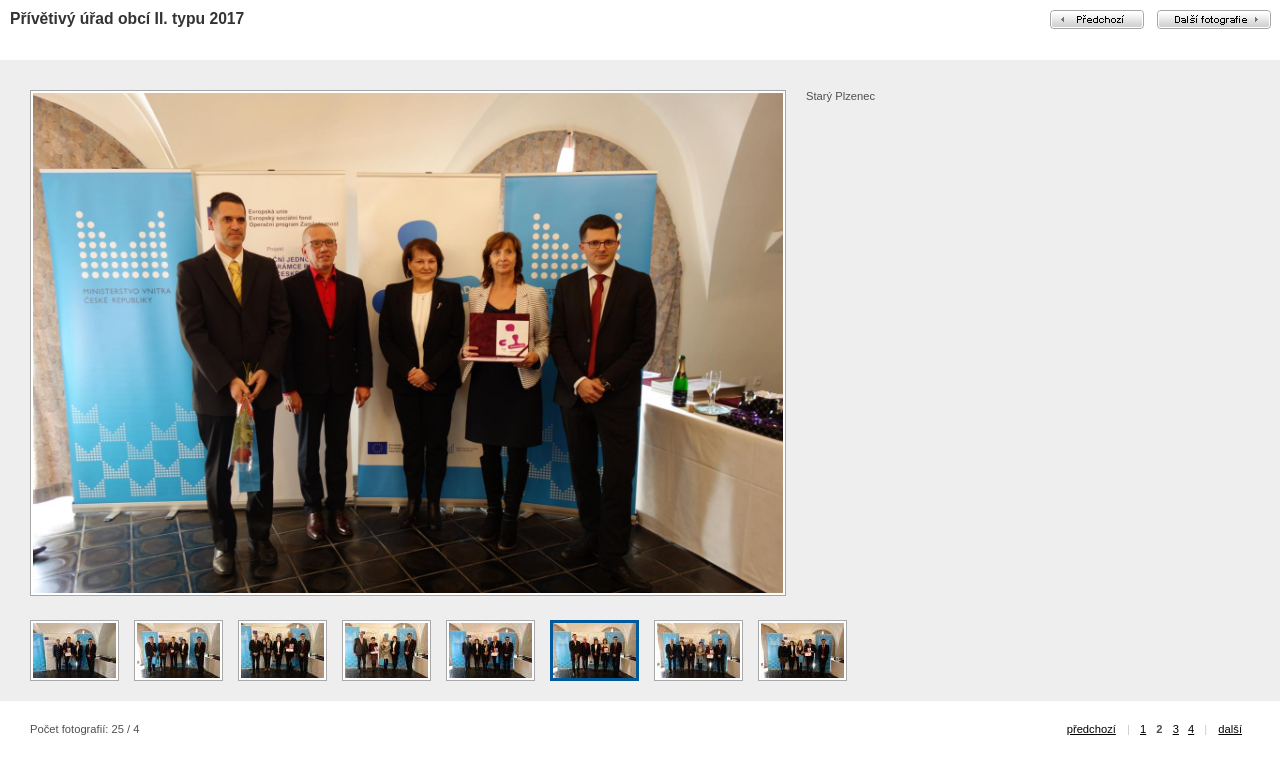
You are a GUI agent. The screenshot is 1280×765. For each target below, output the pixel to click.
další (1230, 729)
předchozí (1091, 729)
